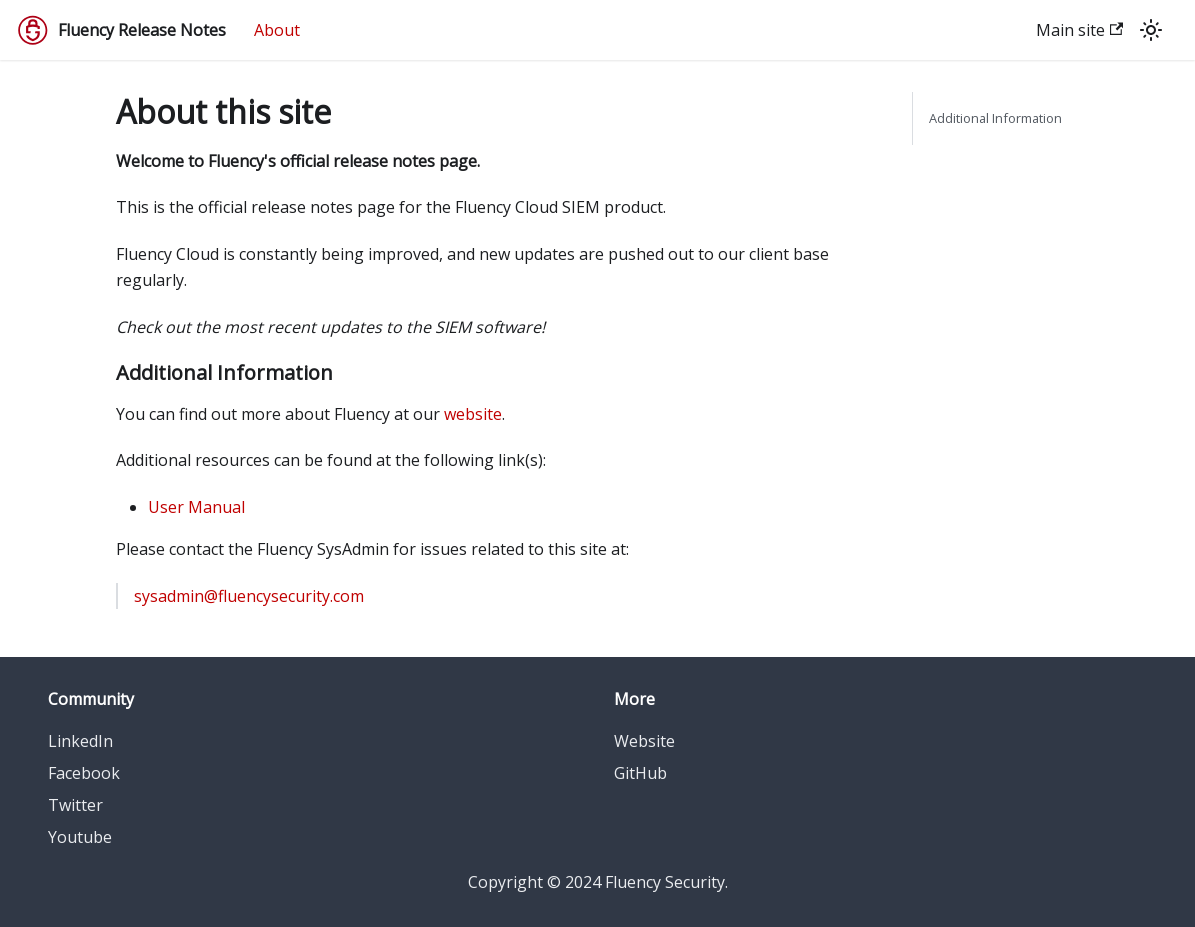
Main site (1079, 30)
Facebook (84, 773)
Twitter (75, 805)
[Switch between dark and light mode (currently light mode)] (1151, 30)
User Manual (196, 507)
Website (644, 741)
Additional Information (995, 118)
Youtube (80, 837)
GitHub (640, 773)
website (473, 414)
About (277, 30)
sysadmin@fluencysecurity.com (249, 596)
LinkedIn (80, 741)
